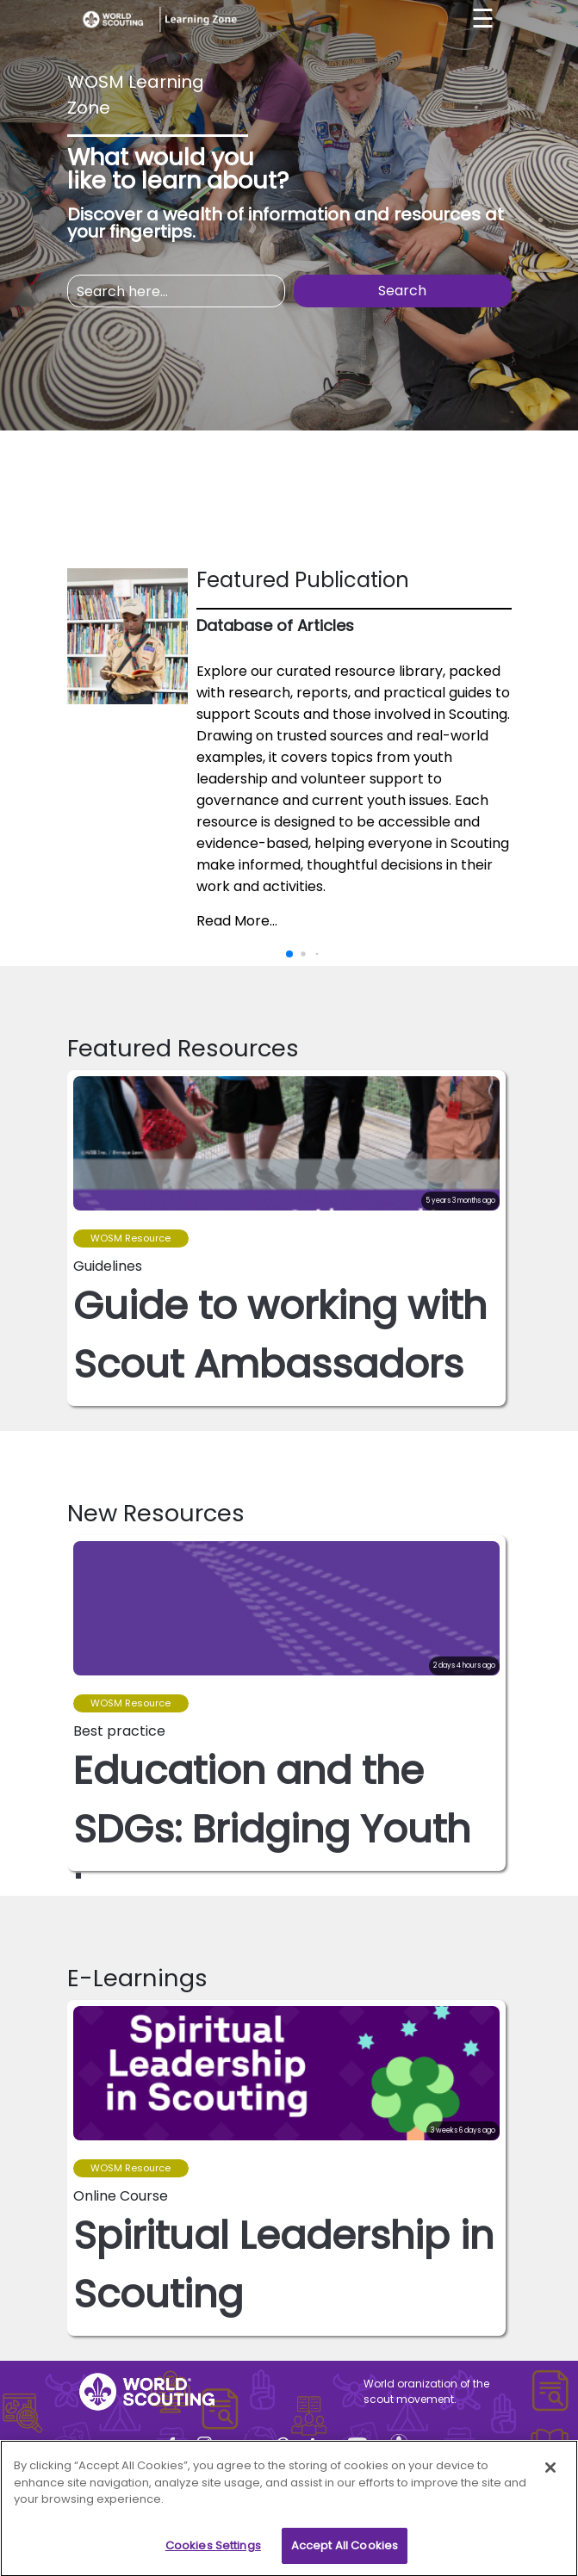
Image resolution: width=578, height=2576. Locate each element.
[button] (491, 1224)
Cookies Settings (213, 2552)
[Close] (550, 2474)
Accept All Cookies (344, 2552)
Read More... (236, 921)
